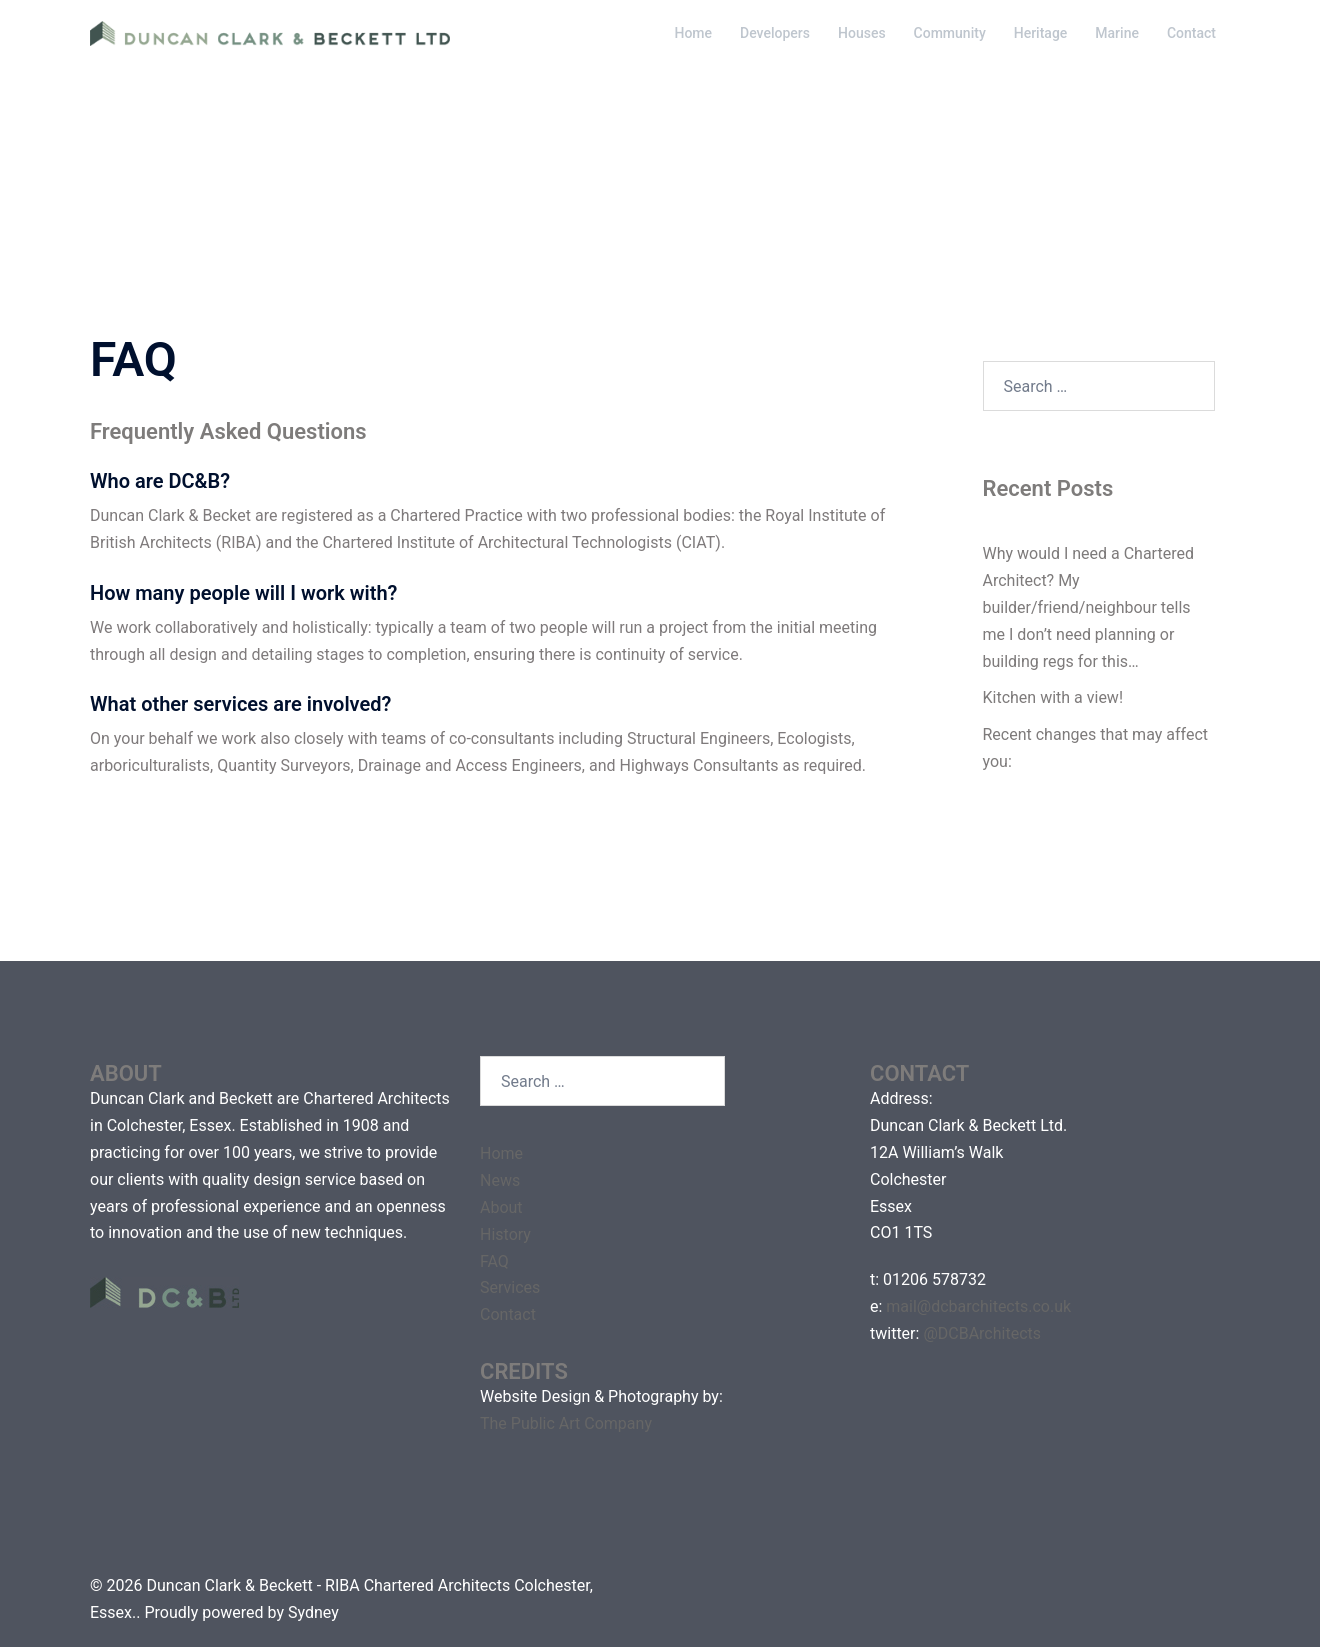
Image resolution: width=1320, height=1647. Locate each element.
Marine (1117, 33)
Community (950, 33)
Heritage (1041, 33)
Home (693, 33)
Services (510, 1287)
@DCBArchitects (982, 1333)
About (501, 1207)
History (505, 1234)
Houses (862, 33)
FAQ (494, 1261)
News (500, 1180)
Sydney (313, 1612)
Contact (1191, 33)
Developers (775, 33)
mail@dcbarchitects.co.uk (978, 1306)
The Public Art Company (566, 1423)
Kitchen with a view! (1053, 697)
